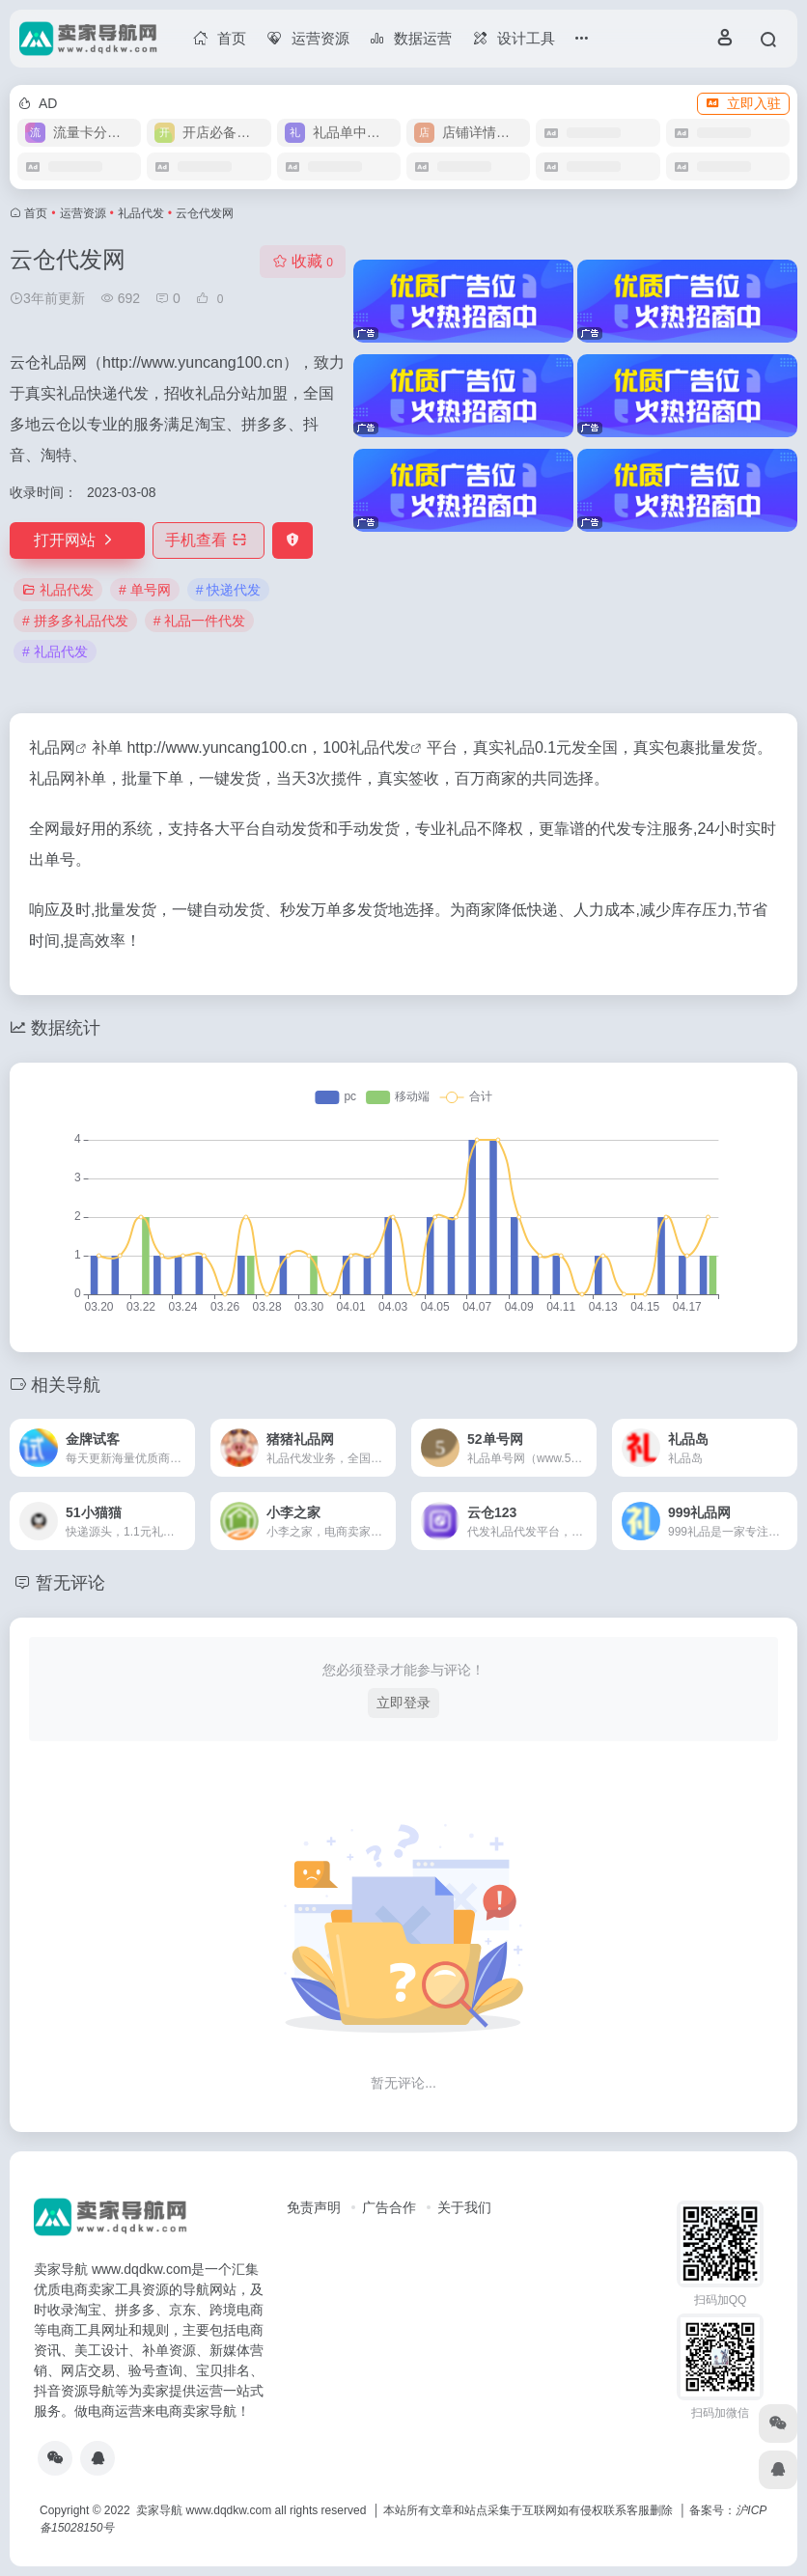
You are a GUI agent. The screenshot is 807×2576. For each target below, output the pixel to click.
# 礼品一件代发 (199, 620)
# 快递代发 (229, 589)
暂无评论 (70, 1583)
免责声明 (314, 2207)
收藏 (302, 261)
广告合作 (389, 2207)
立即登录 (403, 1702)
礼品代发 (141, 213)
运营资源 (83, 213)
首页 (35, 213)
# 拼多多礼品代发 (75, 620)
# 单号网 (145, 589)
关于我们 (464, 2207)
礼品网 (52, 747)
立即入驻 (743, 103)
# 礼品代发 (55, 651)
